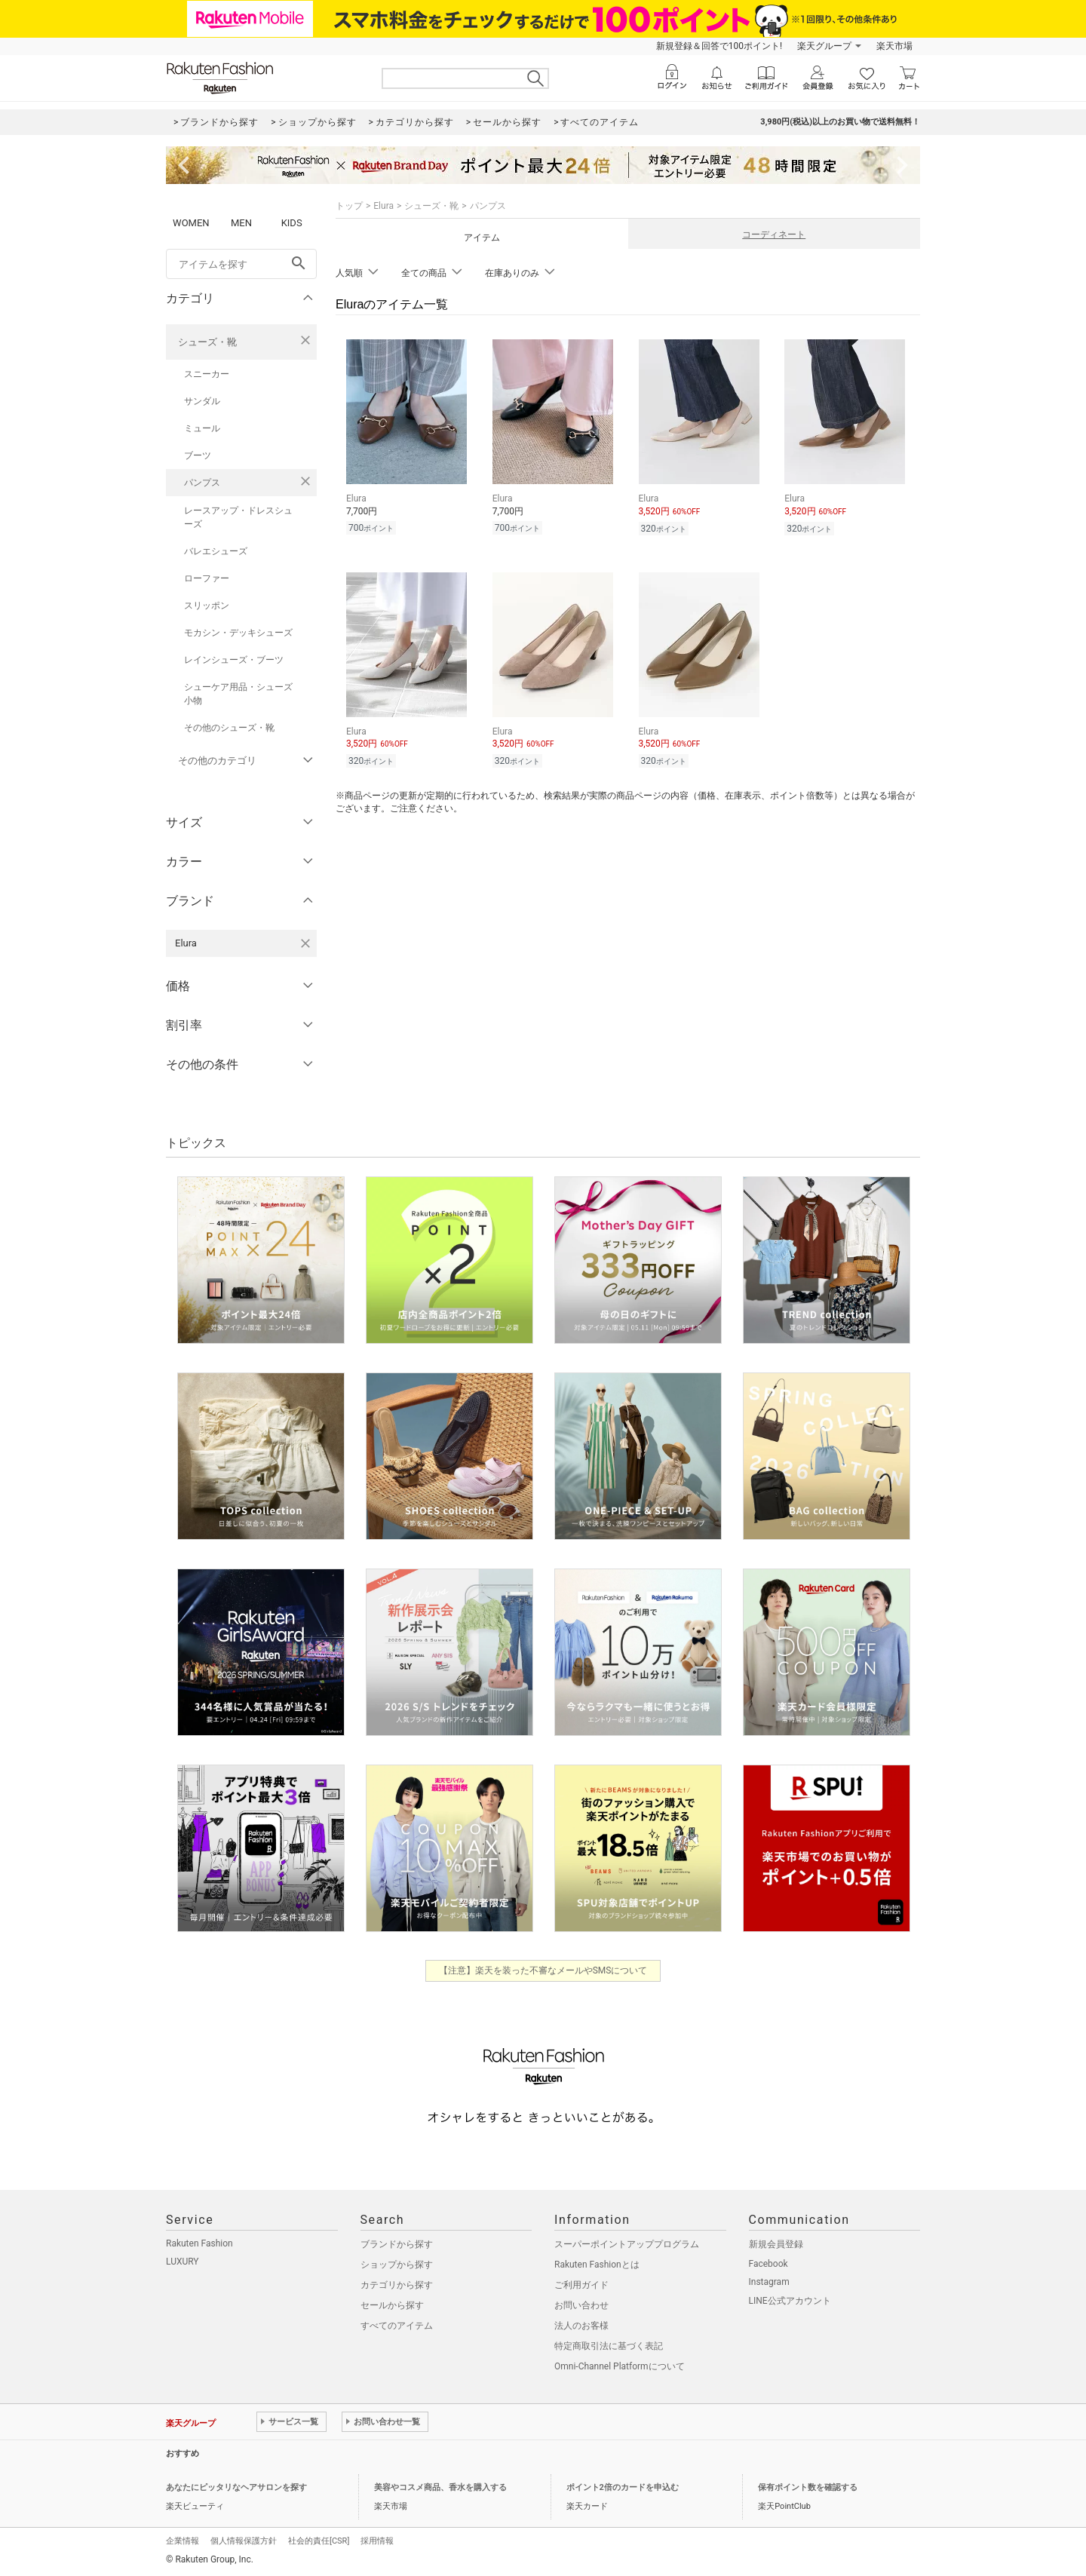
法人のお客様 (581, 2325)
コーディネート (773, 234)
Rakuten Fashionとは (597, 2264)
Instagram (769, 2282)
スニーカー (206, 374)
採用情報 (377, 2541)
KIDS (291, 222)
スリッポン (206, 605)
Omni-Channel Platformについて (619, 2366)
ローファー (206, 578)
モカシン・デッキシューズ (238, 632)
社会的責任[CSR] (318, 2541)
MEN (241, 222)
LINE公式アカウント (790, 2300)
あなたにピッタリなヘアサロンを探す (236, 2487)
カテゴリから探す (396, 2285)
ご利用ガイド (581, 2285)
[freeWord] (241, 264)
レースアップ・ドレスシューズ (238, 517)
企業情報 (182, 2541)
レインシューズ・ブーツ (234, 660)
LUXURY (182, 2261)
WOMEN (191, 222)
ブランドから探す (396, 2244)
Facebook (768, 2264)
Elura (383, 206)
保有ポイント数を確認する (807, 2487)
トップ (349, 206)
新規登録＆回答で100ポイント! (719, 46)
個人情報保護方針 (243, 2541)
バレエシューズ (215, 551)
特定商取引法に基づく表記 (608, 2346)
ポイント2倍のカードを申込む (622, 2487)
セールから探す (392, 2305)
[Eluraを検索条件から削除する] (305, 943)
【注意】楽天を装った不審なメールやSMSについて (543, 1970)
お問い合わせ (581, 2305)
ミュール (202, 428)
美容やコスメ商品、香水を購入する (440, 2487)
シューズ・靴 (207, 342)
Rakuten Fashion (199, 2243)
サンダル (202, 401)
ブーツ (197, 455)
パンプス (202, 482)
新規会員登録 (776, 2244)
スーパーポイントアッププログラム (626, 2244)
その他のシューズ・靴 (229, 727)
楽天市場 (894, 46)
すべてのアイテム (396, 2325)
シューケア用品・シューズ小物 (238, 694)
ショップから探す (396, 2264)
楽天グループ (824, 46)
